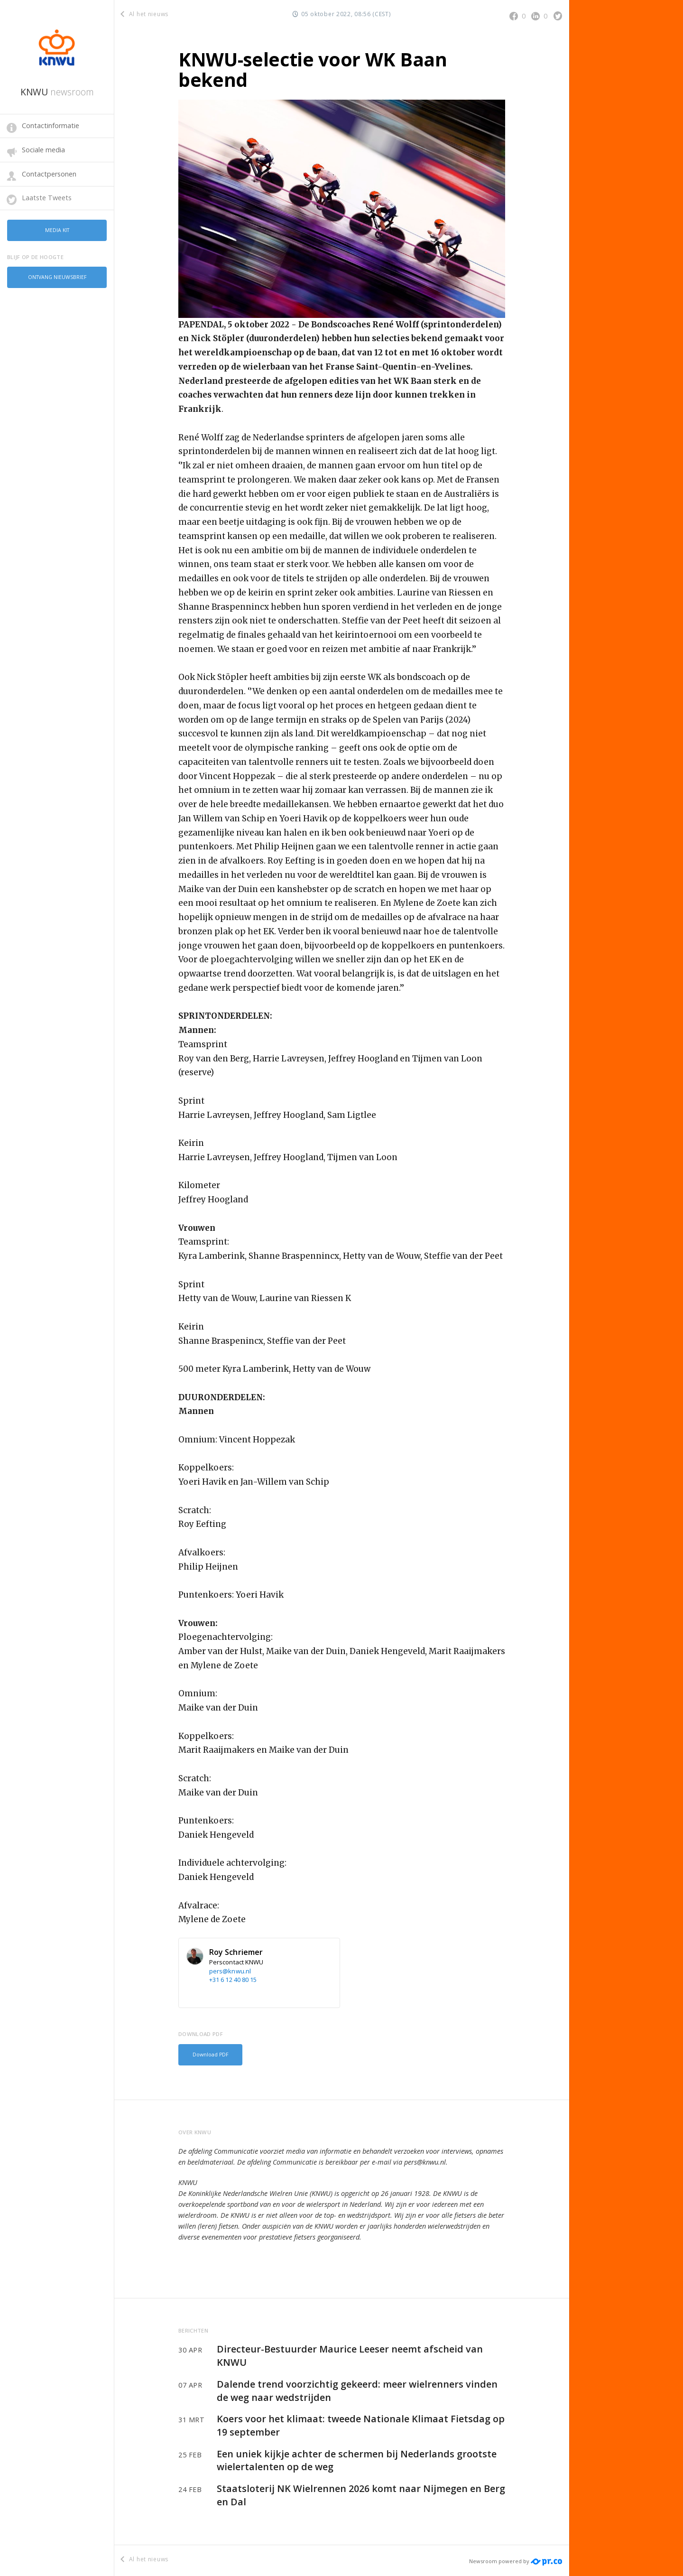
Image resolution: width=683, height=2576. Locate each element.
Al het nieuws (144, 14)
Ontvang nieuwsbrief (57, 273)
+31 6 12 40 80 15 (233, 1979)
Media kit (57, 229)
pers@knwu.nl (230, 1971)
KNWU (57, 91)
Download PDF (208, 2053)
